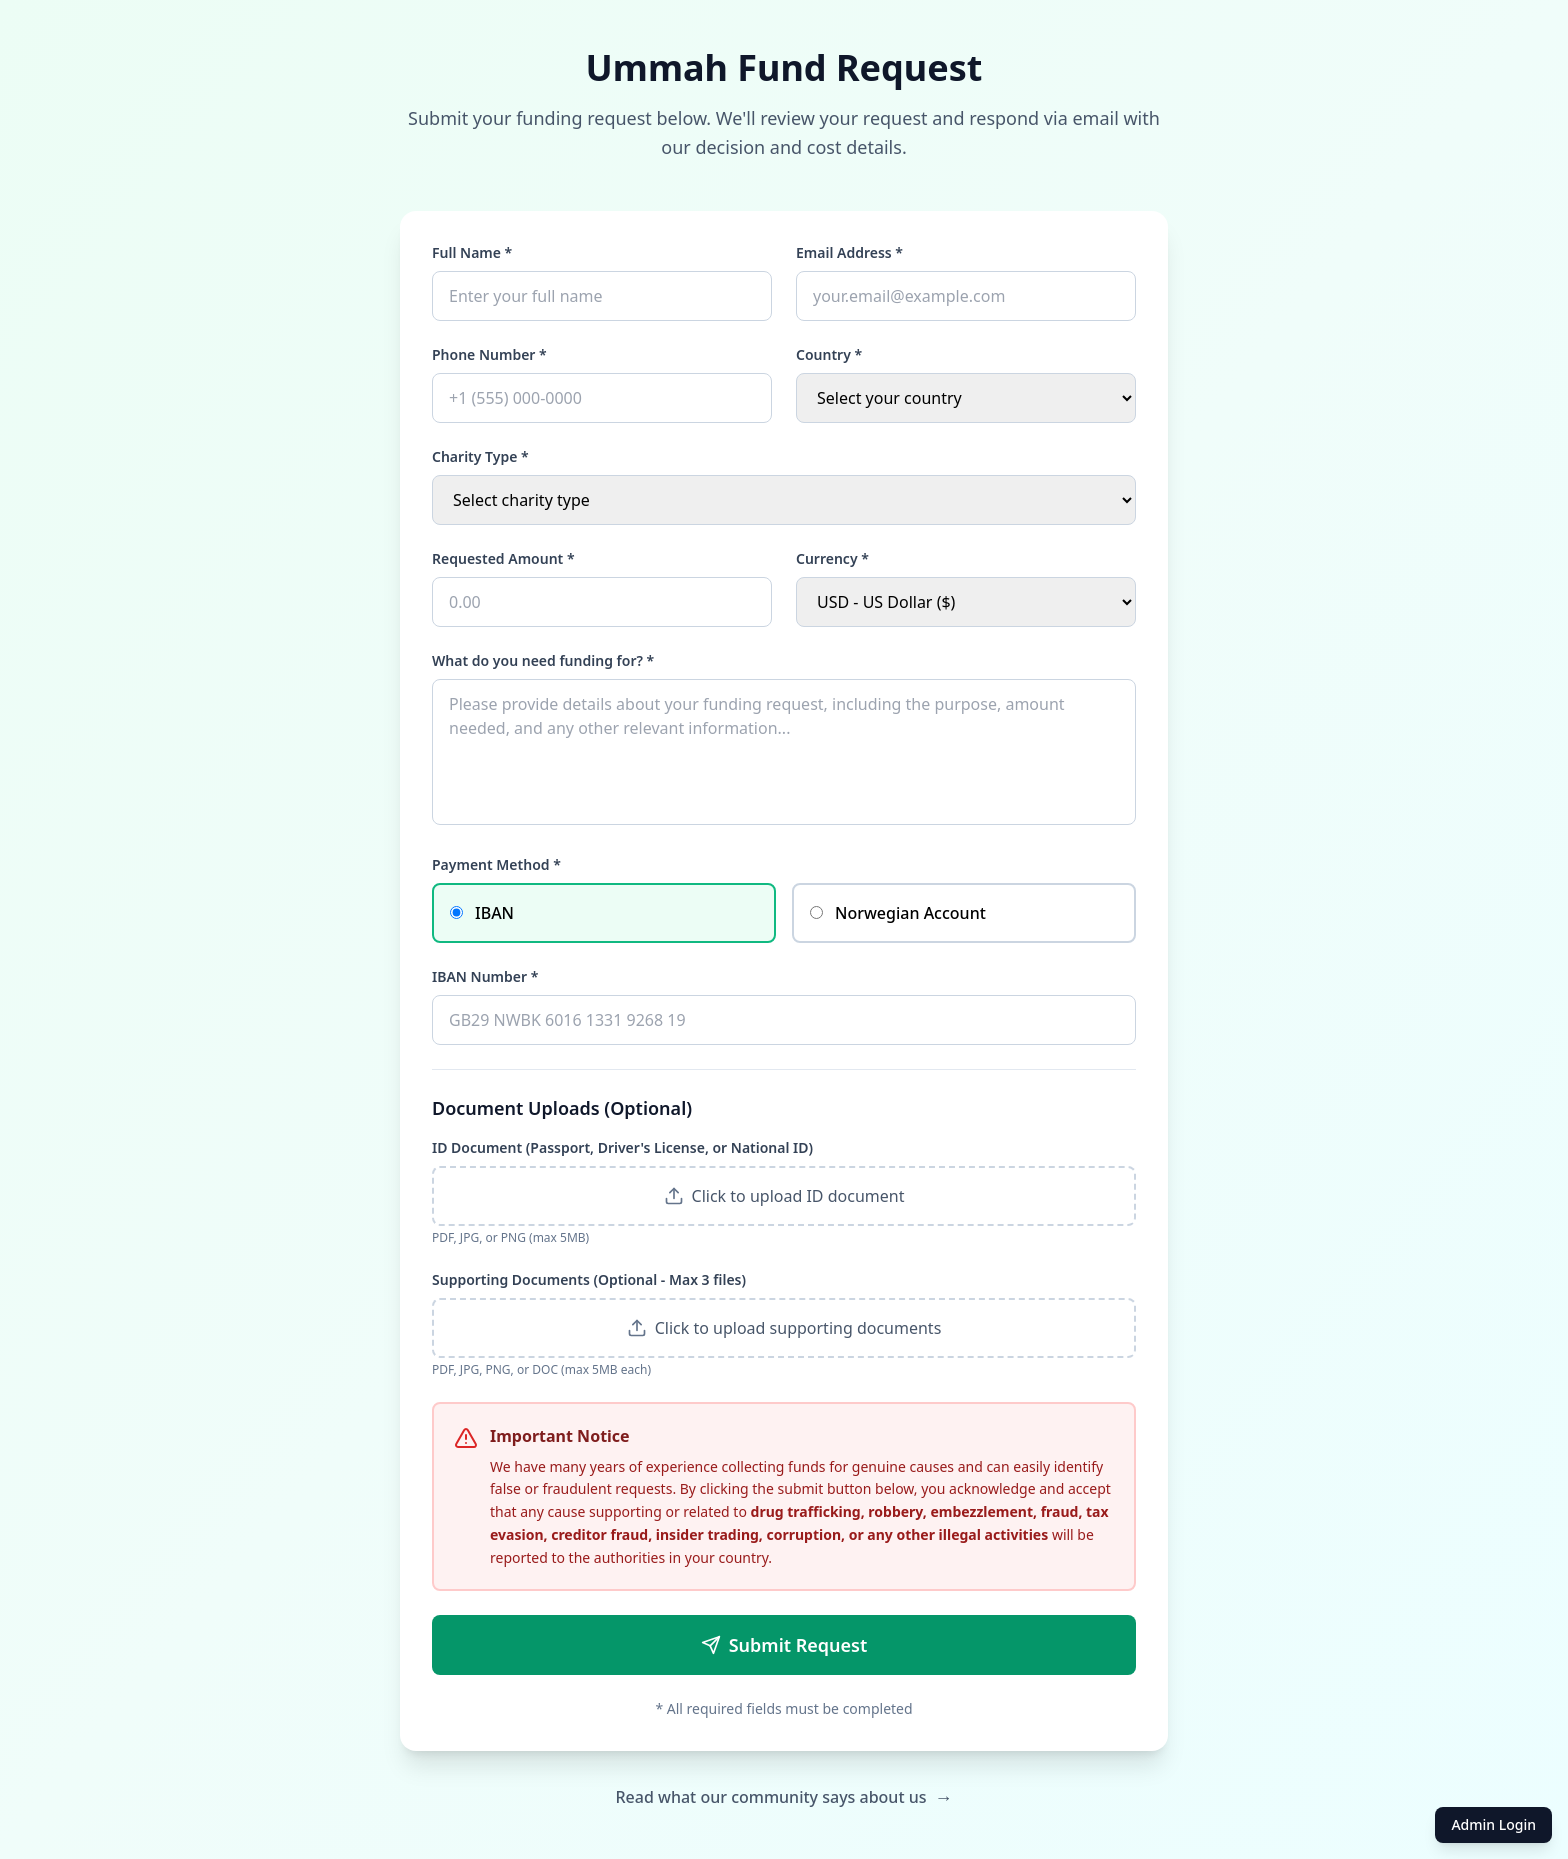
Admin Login (1493, 1824)
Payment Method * (496, 864)
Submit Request (784, 1645)
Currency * (832, 558)
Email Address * (849, 252)
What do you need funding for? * (543, 660)
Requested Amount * (503, 558)
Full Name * (472, 252)
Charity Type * (480, 456)
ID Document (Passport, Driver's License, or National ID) (622, 1147)
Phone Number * (489, 354)
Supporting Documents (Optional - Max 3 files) (589, 1279)
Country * (829, 354)
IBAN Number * (485, 976)
